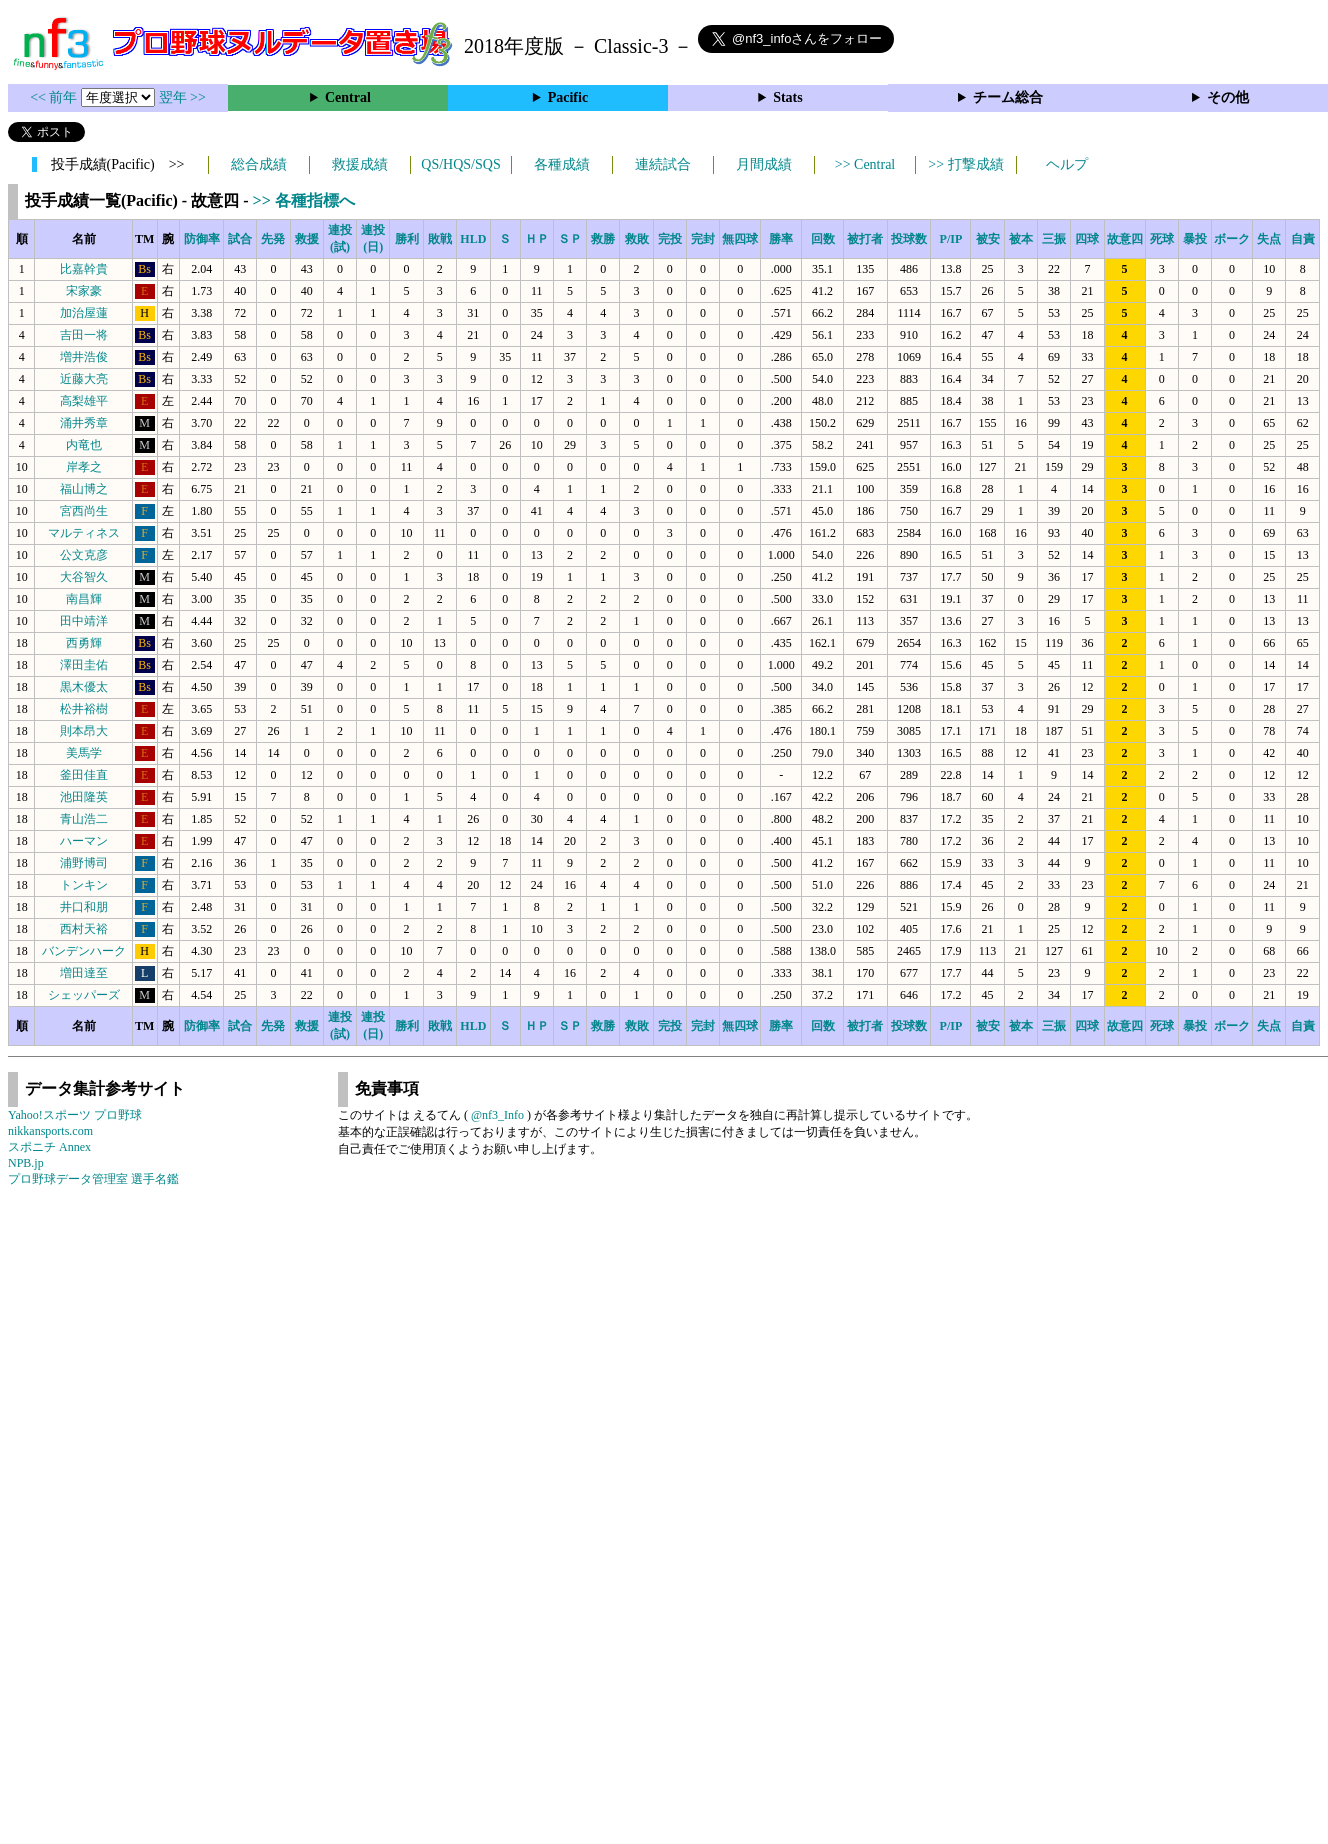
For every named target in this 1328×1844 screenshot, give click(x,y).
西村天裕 (84, 929)
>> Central (865, 164)
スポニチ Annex (49, 1147)
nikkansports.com (50, 1131)
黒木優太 (84, 687)
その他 (1228, 97)
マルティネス (84, 533)
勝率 (781, 239)
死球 (1162, 239)
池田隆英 (84, 797)
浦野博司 (84, 863)
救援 (307, 239)
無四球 (740, 239)
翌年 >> (182, 97)
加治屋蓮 (84, 313)
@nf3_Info (497, 1115)
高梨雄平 (84, 401)
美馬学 (84, 753)
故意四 (1125, 239)
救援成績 (360, 164)
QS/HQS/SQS (460, 164)
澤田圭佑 (84, 665)
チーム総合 (1008, 97)
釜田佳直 (84, 775)
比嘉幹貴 (84, 269)
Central (348, 97)
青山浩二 (84, 819)
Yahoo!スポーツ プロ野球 (75, 1115)
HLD (473, 239)
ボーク (1232, 239)
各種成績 (562, 164)
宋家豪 (84, 291)
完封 (703, 239)
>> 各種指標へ (304, 200)
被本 (1021, 239)
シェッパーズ (84, 995)
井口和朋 (84, 907)
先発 (273, 239)
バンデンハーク (84, 951)
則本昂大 (84, 731)
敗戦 (440, 239)
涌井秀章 (84, 423)
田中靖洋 (84, 621)
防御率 (202, 239)
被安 (988, 239)
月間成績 (764, 164)
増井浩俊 (84, 357)
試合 (240, 239)
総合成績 (259, 164)
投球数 (909, 239)
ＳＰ (570, 239)
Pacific (568, 97)
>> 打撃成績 (965, 164)
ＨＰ (537, 239)
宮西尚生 (84, 511)
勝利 (407, 239)
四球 (1087, 239)
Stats (788, 97)
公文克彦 (84, 555)
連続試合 (663, 164)
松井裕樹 (84, 709)
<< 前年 (55, 97)
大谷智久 (84, 577)
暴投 (1195, 239)
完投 (670, 239)
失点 (1269, 239)
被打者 (865, 239)
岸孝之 (84, 467)
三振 (1054, 239)
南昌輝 (84, 599)
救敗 (637, 239)
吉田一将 (84, 335)
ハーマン (84, 841)
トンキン (84, 885)
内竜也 (84, 445)
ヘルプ (1067, 164)
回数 (823, 239)
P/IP (951, 239)
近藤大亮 (84, 379)
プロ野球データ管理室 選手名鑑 (93, 1179)
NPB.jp (26, 1163)
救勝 (603, 239)
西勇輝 (84, 643)
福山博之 (84, 489)
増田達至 (84, 973)
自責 (1303, 239)
